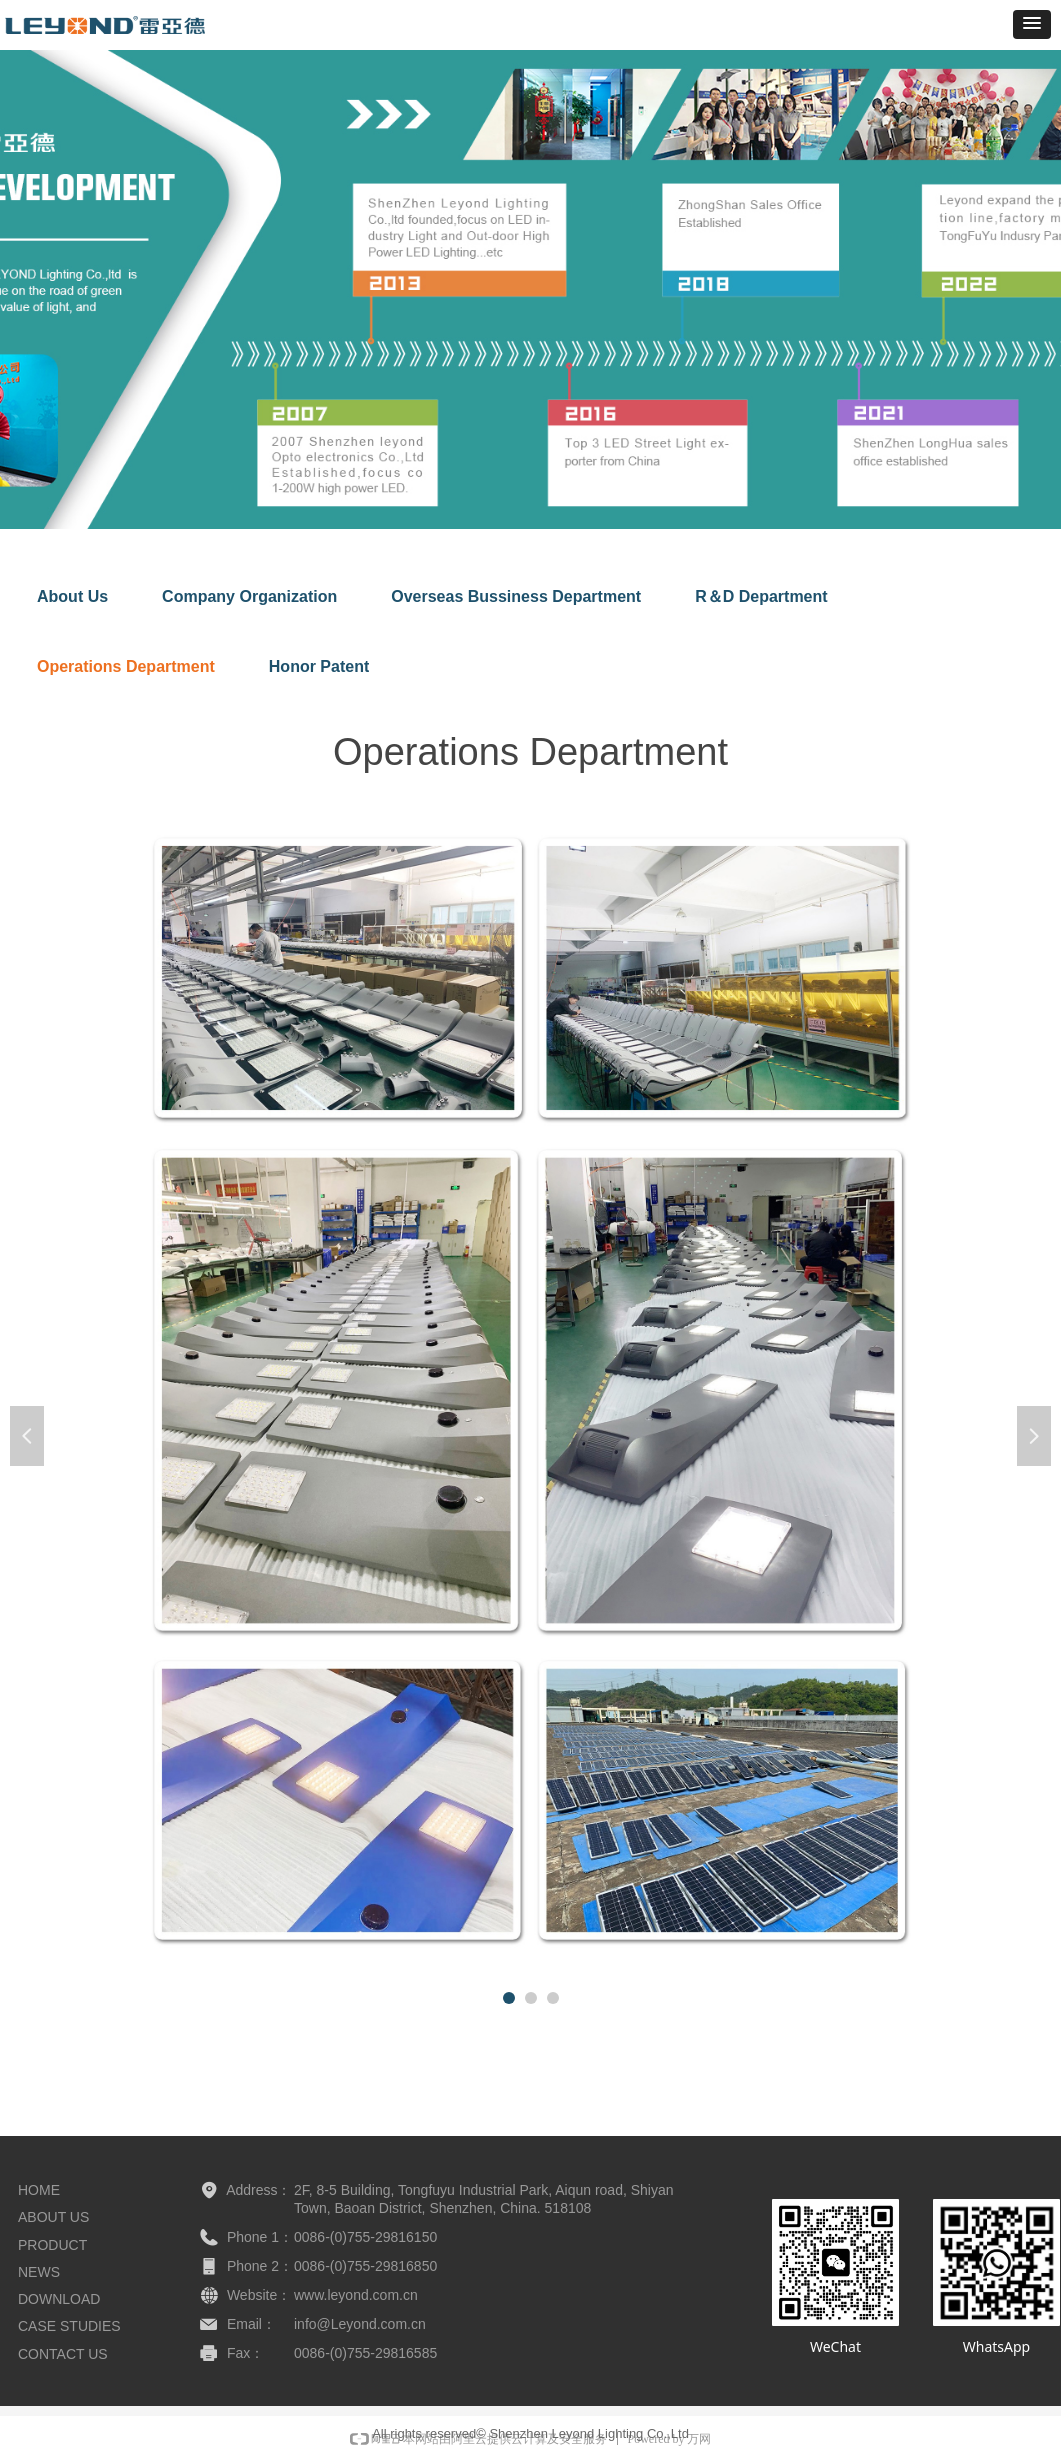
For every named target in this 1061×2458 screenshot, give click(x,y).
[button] (1032, 24)
